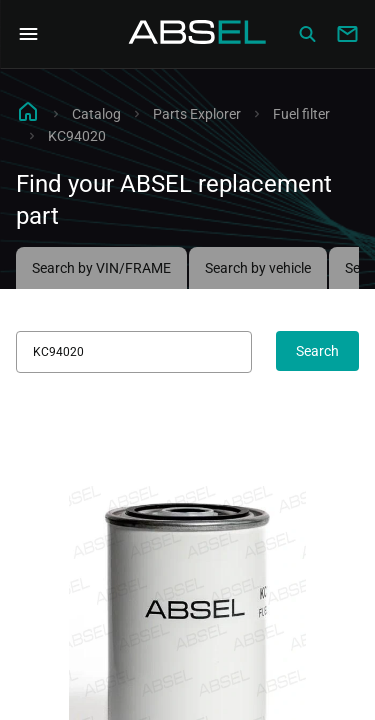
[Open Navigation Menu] (28, 34)
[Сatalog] (307, 34)
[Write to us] (347, 34)
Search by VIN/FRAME (101, 268)
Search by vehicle (258, 268)
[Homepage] (198, 34)
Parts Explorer (197, 114)
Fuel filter (301, 114)
